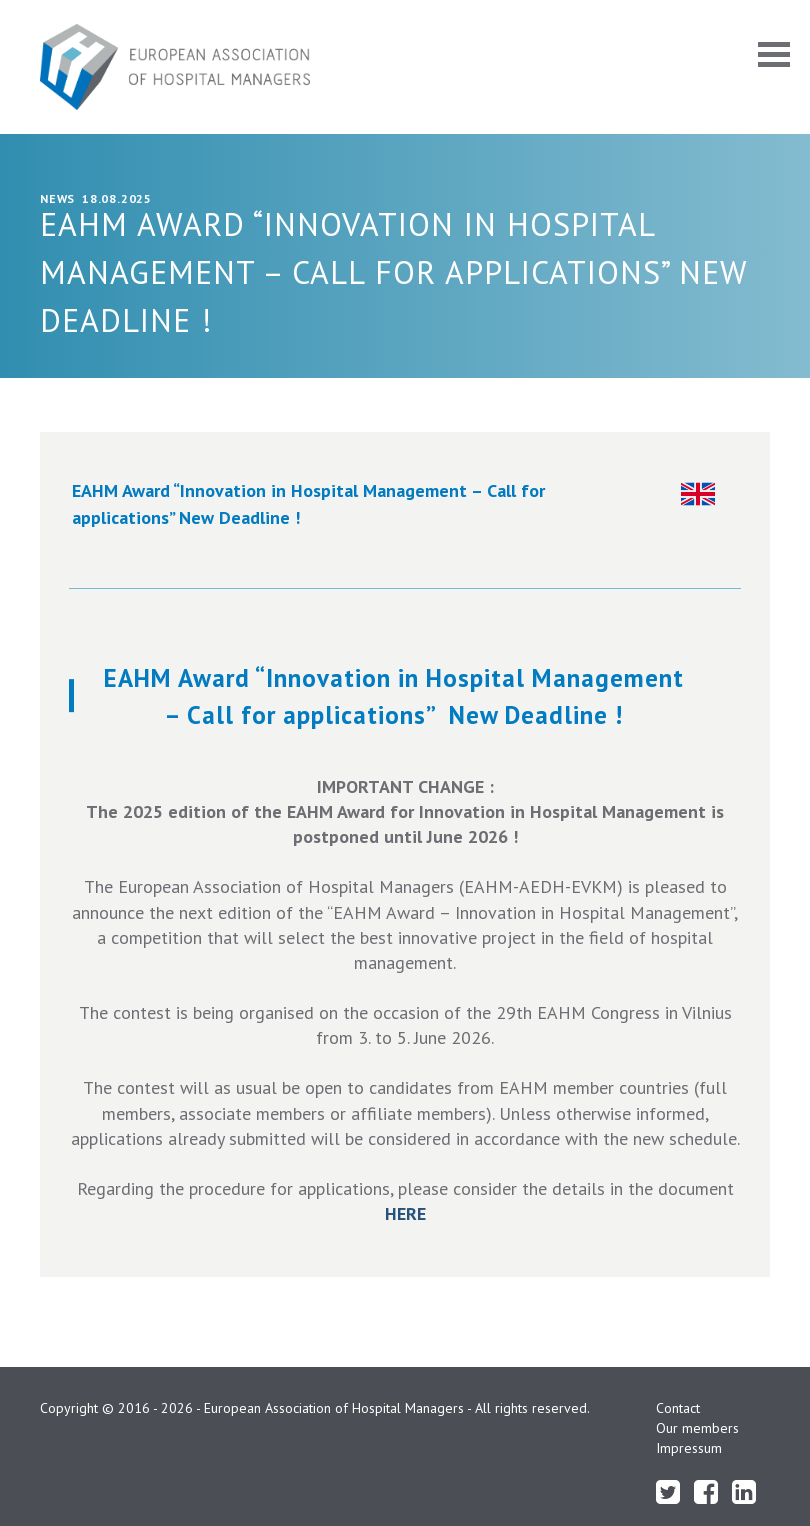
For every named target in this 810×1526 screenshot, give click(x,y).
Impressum (689, 1448)
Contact (678, 1408)
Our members (697, 1428)
